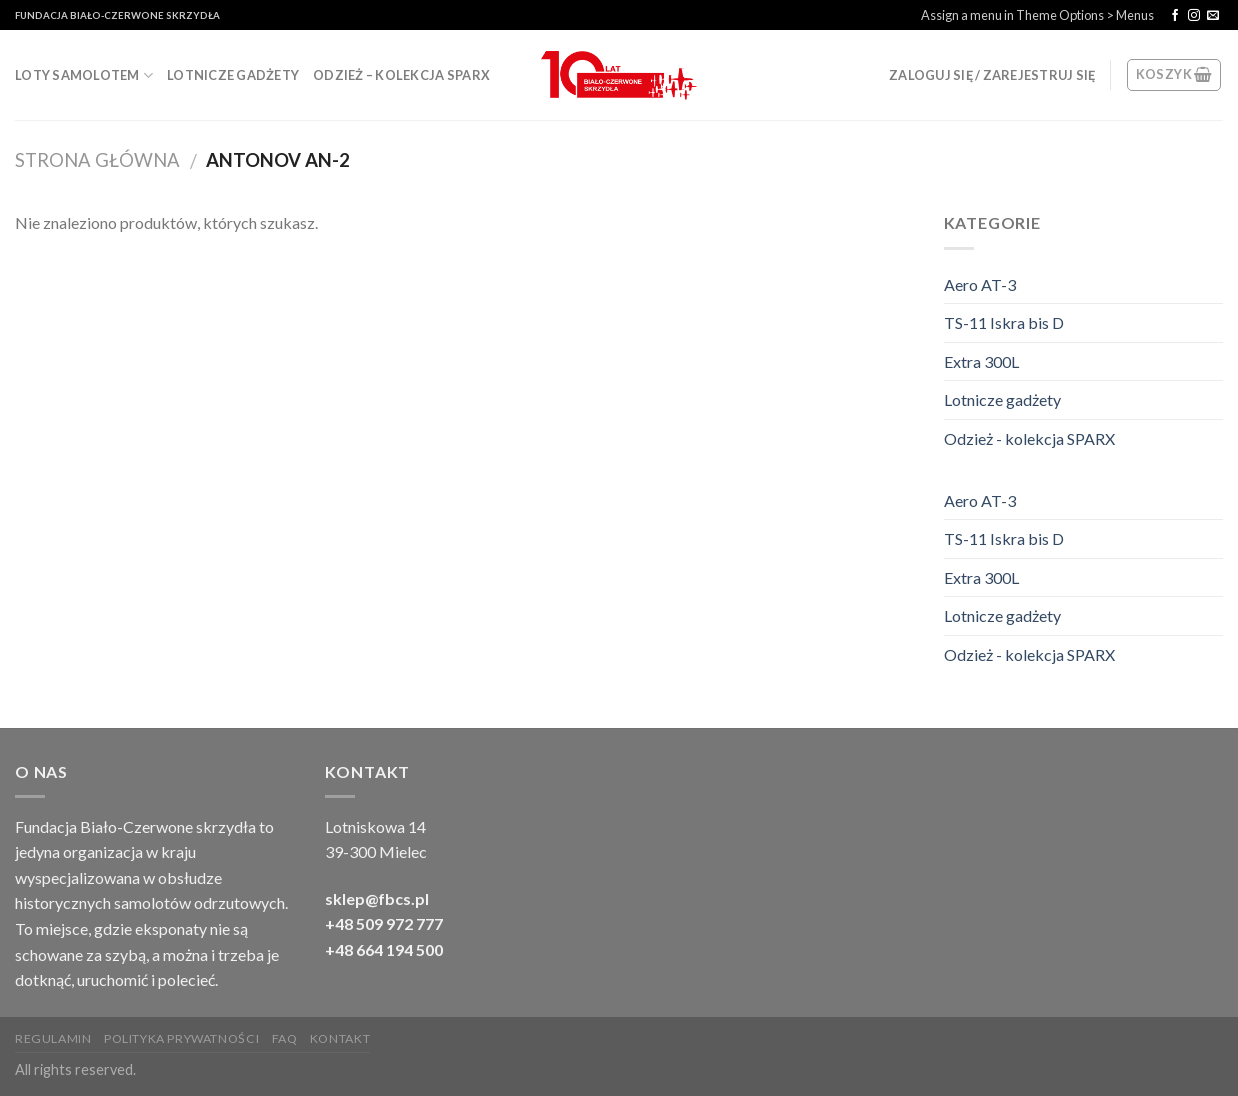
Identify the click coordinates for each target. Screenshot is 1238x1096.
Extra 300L (981, 361)
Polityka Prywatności (181, 1038)
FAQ (285, 1038)
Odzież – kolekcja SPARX (401, 75)
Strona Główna (97, 160)
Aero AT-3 (980, 284)
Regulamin (53, 1038)
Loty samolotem (84, 75)
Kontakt (340, 1038)
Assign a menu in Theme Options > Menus (1037, 15)
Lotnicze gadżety (233, 75)
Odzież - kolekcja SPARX (1029, 438)
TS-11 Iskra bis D (1004, 322)
